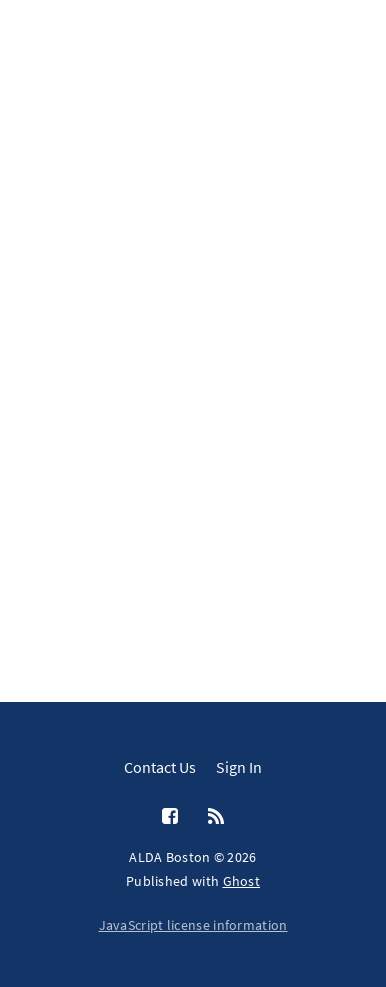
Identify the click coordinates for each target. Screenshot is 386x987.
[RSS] (216, 817)
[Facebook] (170, 817)
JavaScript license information (193, 925)
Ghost (242, 881)
